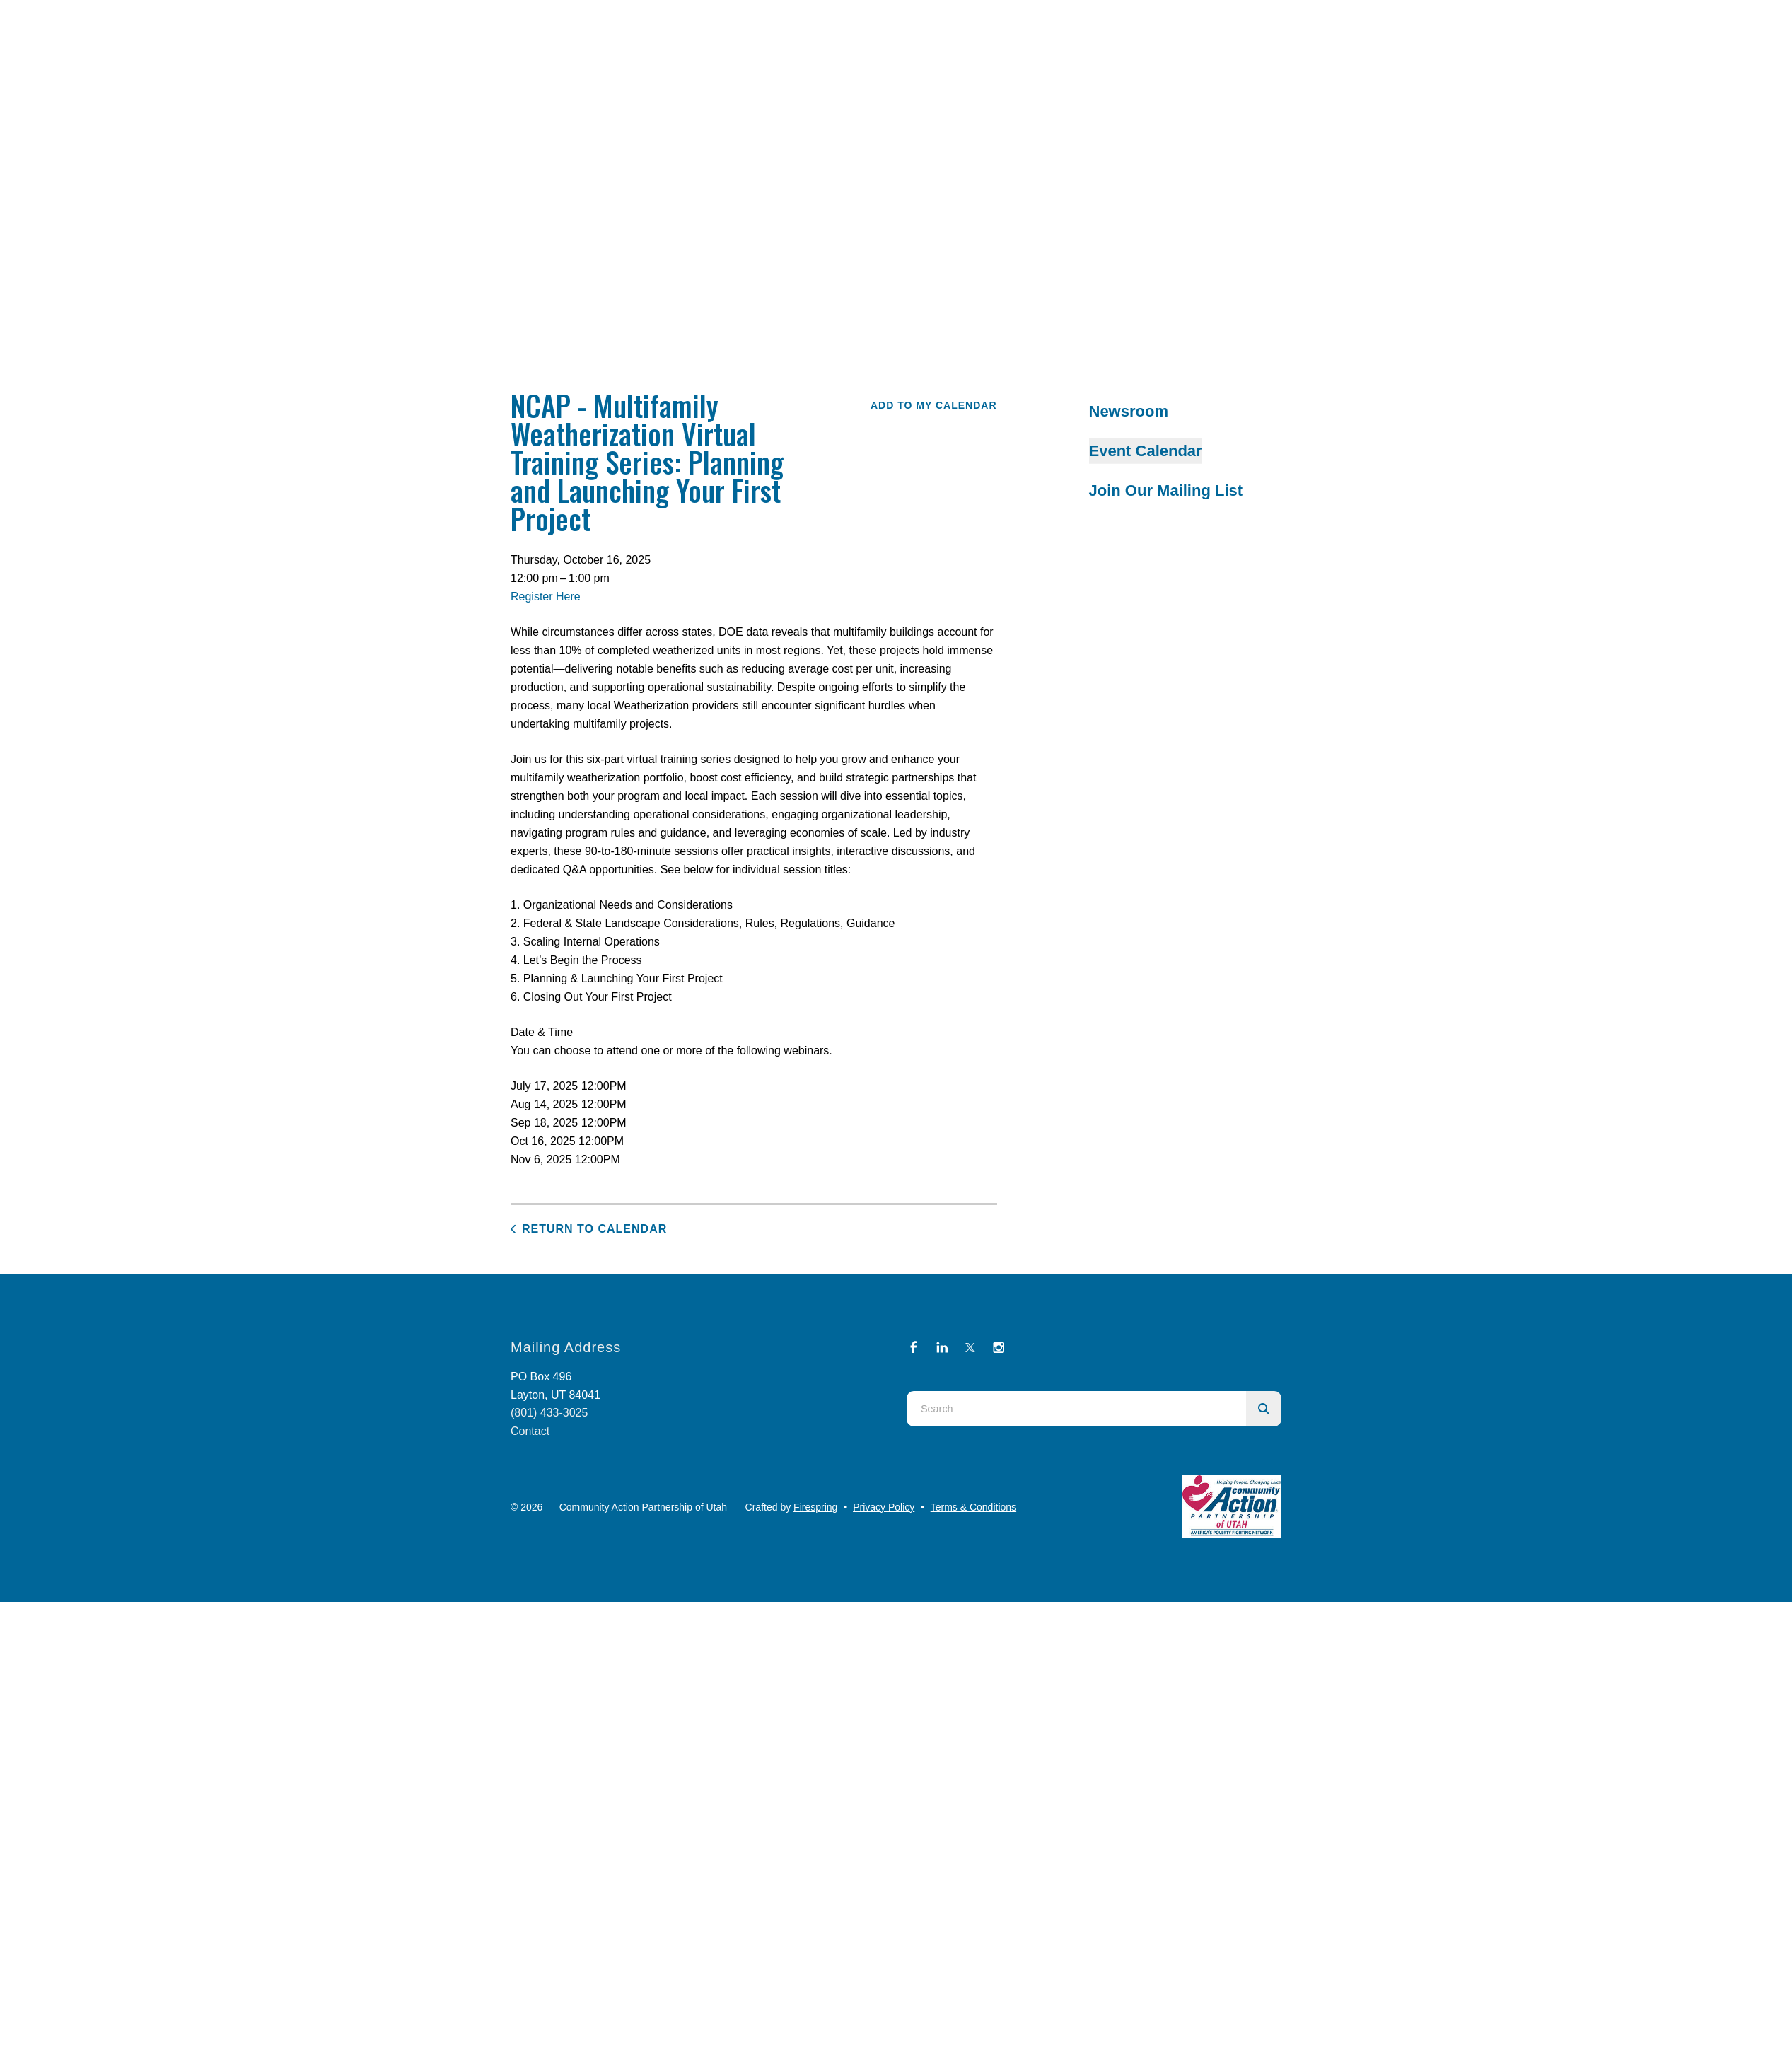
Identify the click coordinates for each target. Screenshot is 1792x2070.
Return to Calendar (594, 1229)
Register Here (546, 597)
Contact (530, 1431)
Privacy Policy (883, 1507)
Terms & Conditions (973, 1507)
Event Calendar (1145, 451)
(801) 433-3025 (549, 1413)
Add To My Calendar (934, 405)
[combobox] (1076, 1408)
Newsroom (1128, 411)
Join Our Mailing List (1166, 490)
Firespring (815, 1507)
